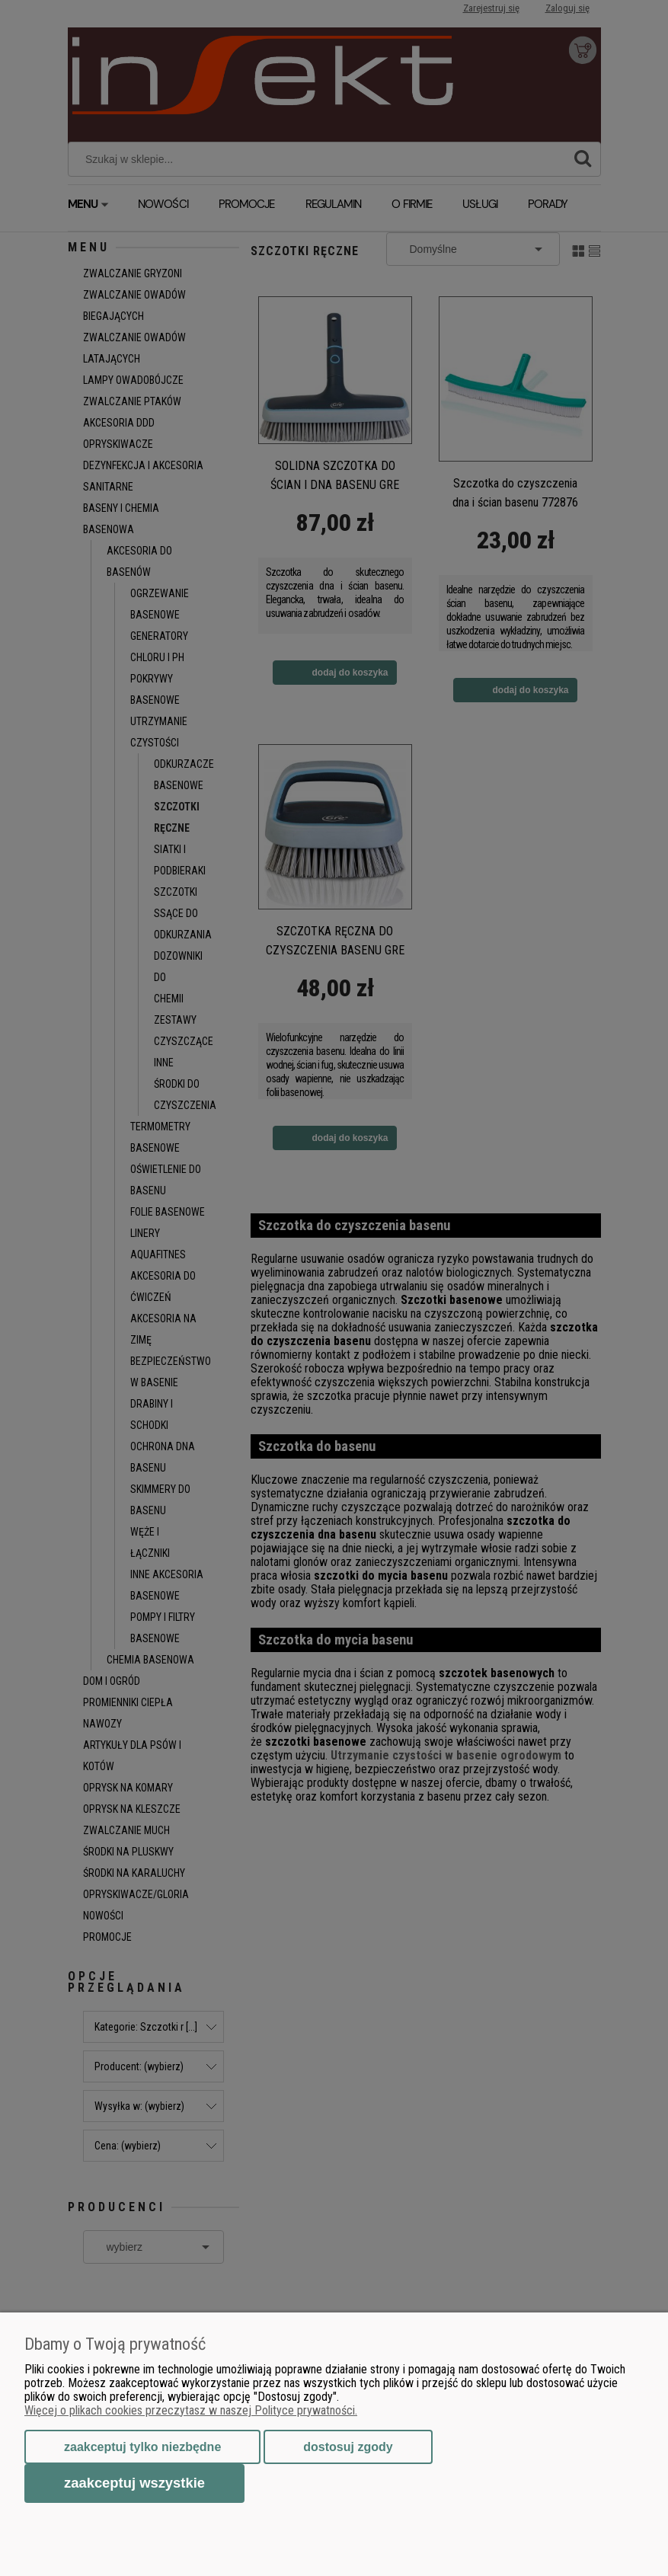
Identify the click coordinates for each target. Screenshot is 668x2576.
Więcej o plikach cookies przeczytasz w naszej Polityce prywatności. (190, 2410)
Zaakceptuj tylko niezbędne (142, 2446)
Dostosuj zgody (347, 2446)
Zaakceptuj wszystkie (134, 2483)
